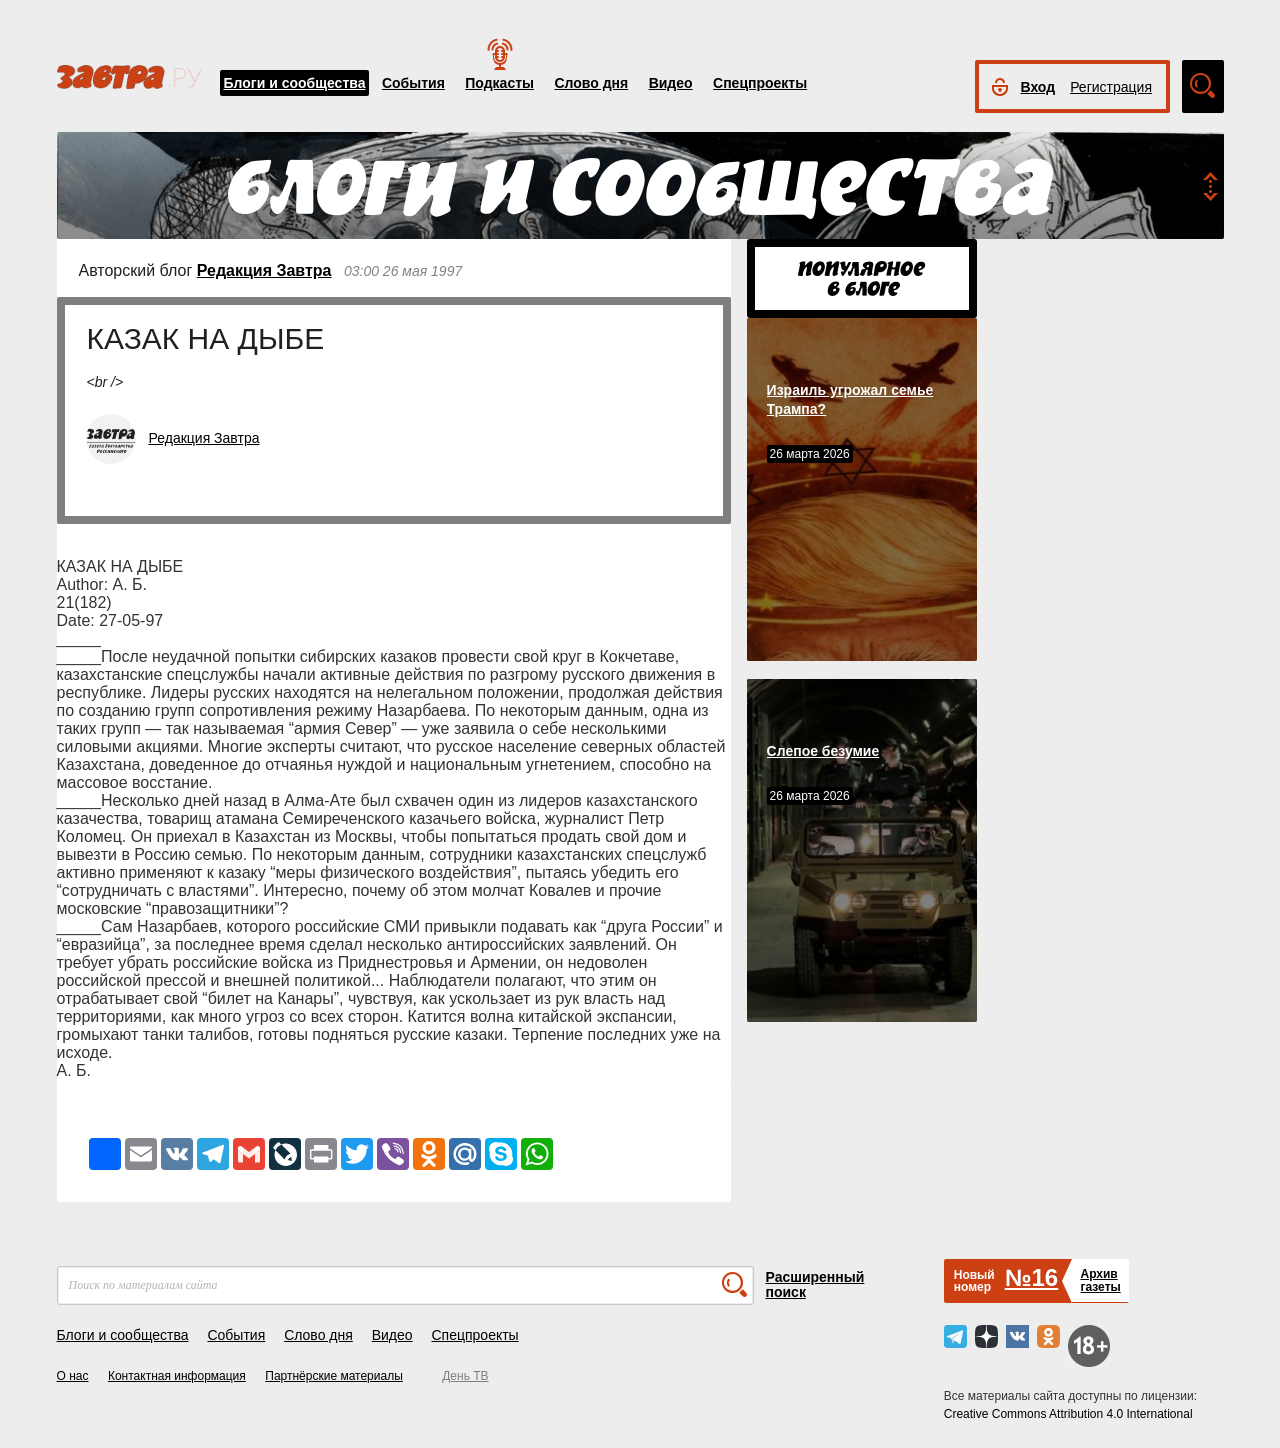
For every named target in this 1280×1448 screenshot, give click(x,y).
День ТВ (465, 1376)
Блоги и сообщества (295, 83)
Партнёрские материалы (334, 1376)
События (413, 83)
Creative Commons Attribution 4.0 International (1068, 1414)
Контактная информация (177, 1376)
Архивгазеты (1100, 1280)
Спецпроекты (760, 83)
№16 (1031, 1277)
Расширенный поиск (815, 1284)
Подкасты (499, 83)
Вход (1038, 87)
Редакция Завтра (264, 270)
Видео (671, 83)
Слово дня (591, 83)
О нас (73, 1376)
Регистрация (1111, 87)
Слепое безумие (823, 751)
